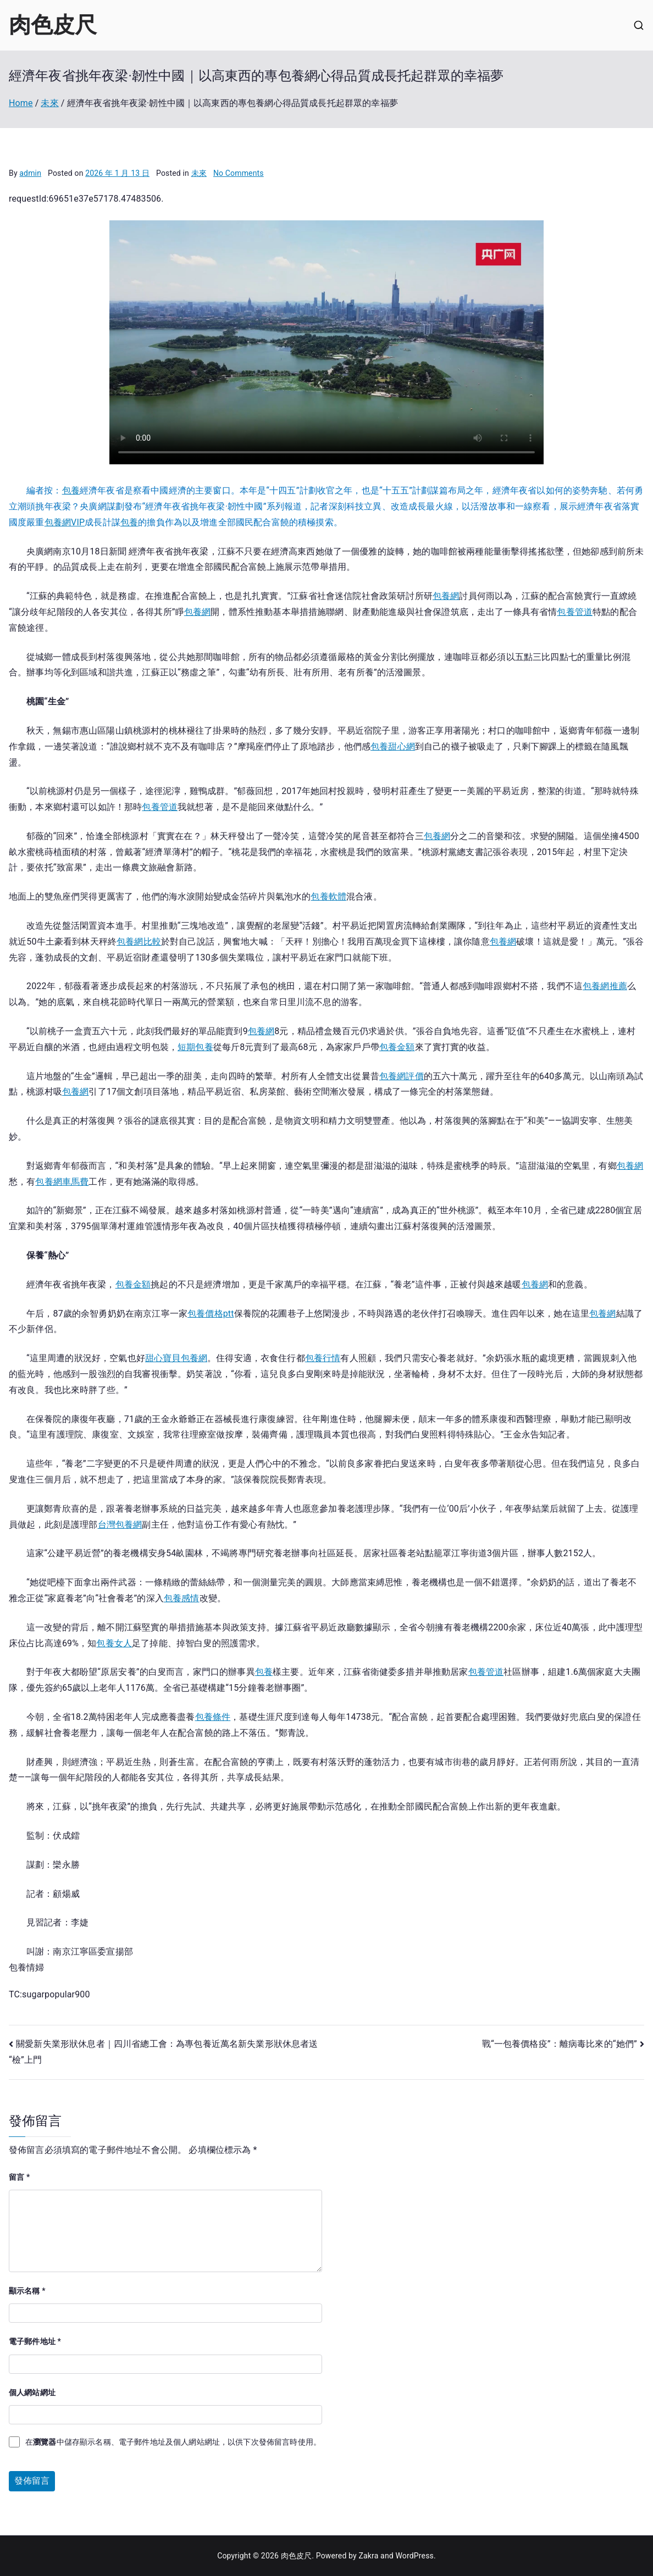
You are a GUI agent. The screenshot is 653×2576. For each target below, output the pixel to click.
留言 (19, 2177)
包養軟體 (328, 896)
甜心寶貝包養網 (176, 1358)
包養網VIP (65, 522)
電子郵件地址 (35, 2341)
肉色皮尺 (53, 25)
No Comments (238, 173)
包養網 (446, 596)
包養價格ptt (210, 1313)
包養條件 (213, 1717)
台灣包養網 (120, 1524)
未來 (199, 173)
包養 (71, 490)
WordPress (414, 2555)
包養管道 (575, 612)
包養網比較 (139, 941)
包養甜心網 (392, 746)
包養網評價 (401, 1076)
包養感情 (182, 1598)
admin (30, 173)
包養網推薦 (605, 986)
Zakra (368, 2555)
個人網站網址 (32, 2392)
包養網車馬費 (61, 1181)
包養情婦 (27, 1967)
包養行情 (323, 1358)
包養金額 (397, 1047)
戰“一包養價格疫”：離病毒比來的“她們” (559, 2044)
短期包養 (195, 1047)
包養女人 (114, 1643)
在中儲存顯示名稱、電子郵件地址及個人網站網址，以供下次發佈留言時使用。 (173, 2442)
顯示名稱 (27, 2290)
